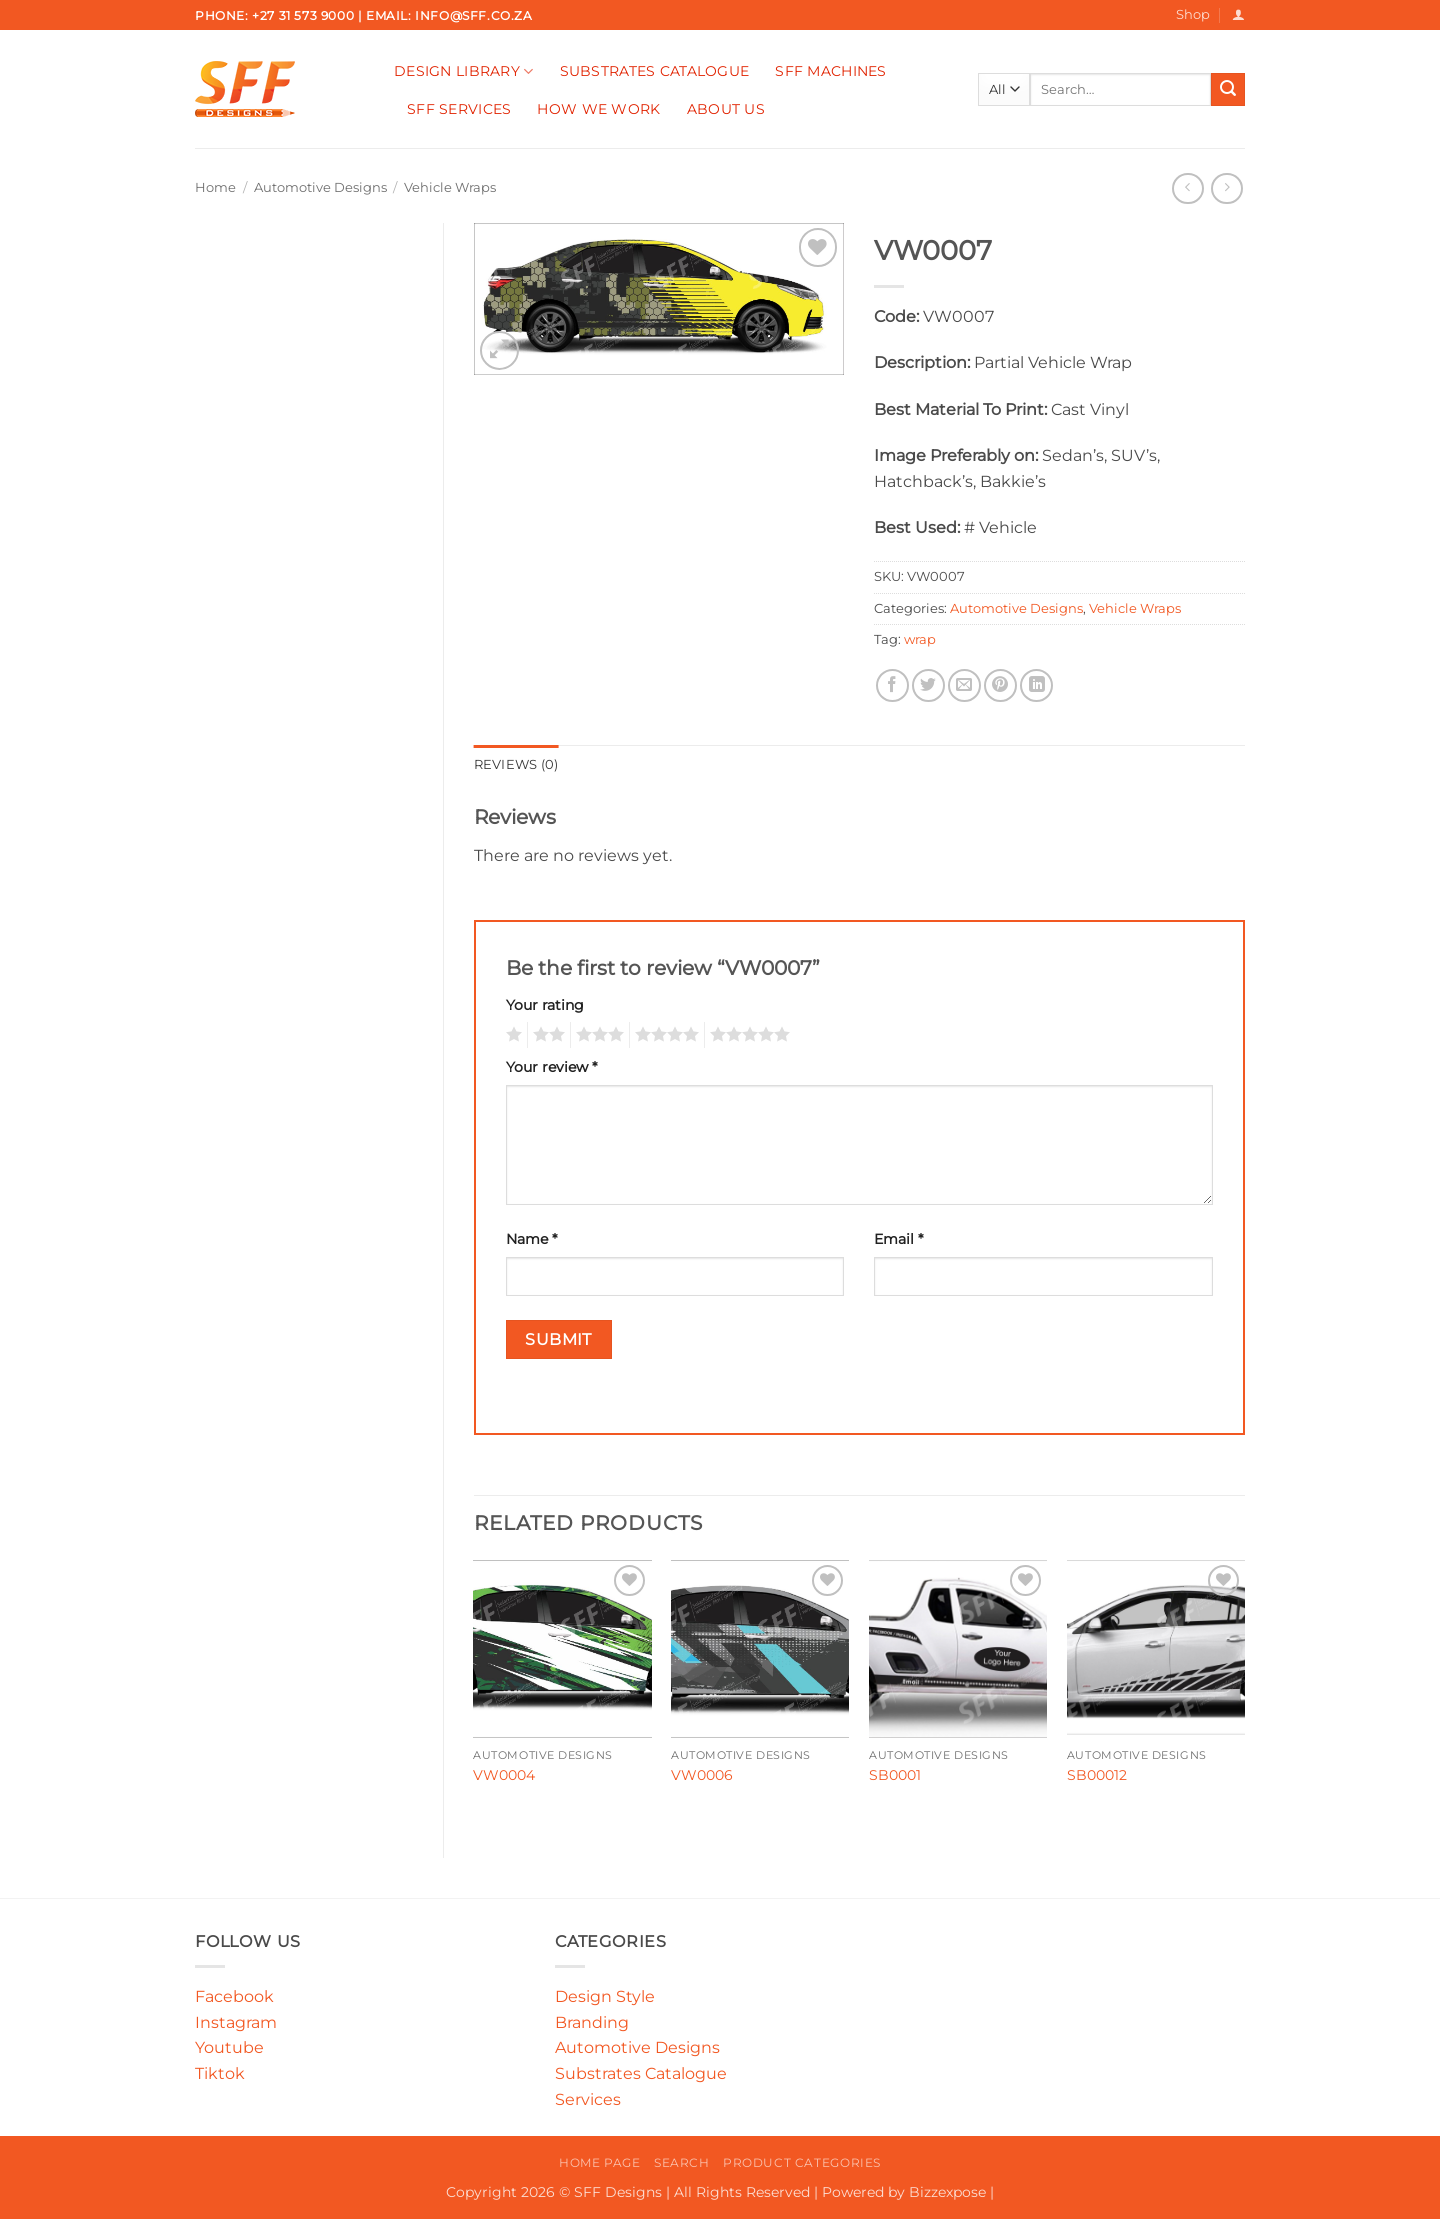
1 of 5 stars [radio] (511, 1035)
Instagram (236, 2022)
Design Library (464, 71)
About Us (726, 109)
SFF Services (459, 109)
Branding (592, 2022)
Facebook (234, 1996)
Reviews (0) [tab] (516, 764)
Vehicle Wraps (450, 187)
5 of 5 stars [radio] (747, 1035)
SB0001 (895, 1775)
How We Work (598, 109)
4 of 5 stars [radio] (664, 1035)
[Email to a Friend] (964, 685)
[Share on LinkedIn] (1036, 685)
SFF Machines (830, 71)
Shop (1193, 14)
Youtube (229, 2047)
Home (215, 187)
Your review (551, 1067)
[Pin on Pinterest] (1000, 685)
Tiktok (220, 2073)
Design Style (605, 1996)
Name (531, 1239)
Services (588, 2099)
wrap (920, 639)
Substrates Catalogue (655, 71)
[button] (1238, 14)
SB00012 (1097, 1775)
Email (898, 1239)
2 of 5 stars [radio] (546, 1035)
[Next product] (1187, 188)
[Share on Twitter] (928, 685)
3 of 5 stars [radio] (597, 1035)
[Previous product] (1226, 188)
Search (682, 2162)
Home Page (600, 2162)
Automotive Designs (320, 187)
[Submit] (1228, 90)
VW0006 (702, 1775)
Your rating (545, 1005)
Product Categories (802, 2162)
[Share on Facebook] (892, 685)
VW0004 (504, 1775)
